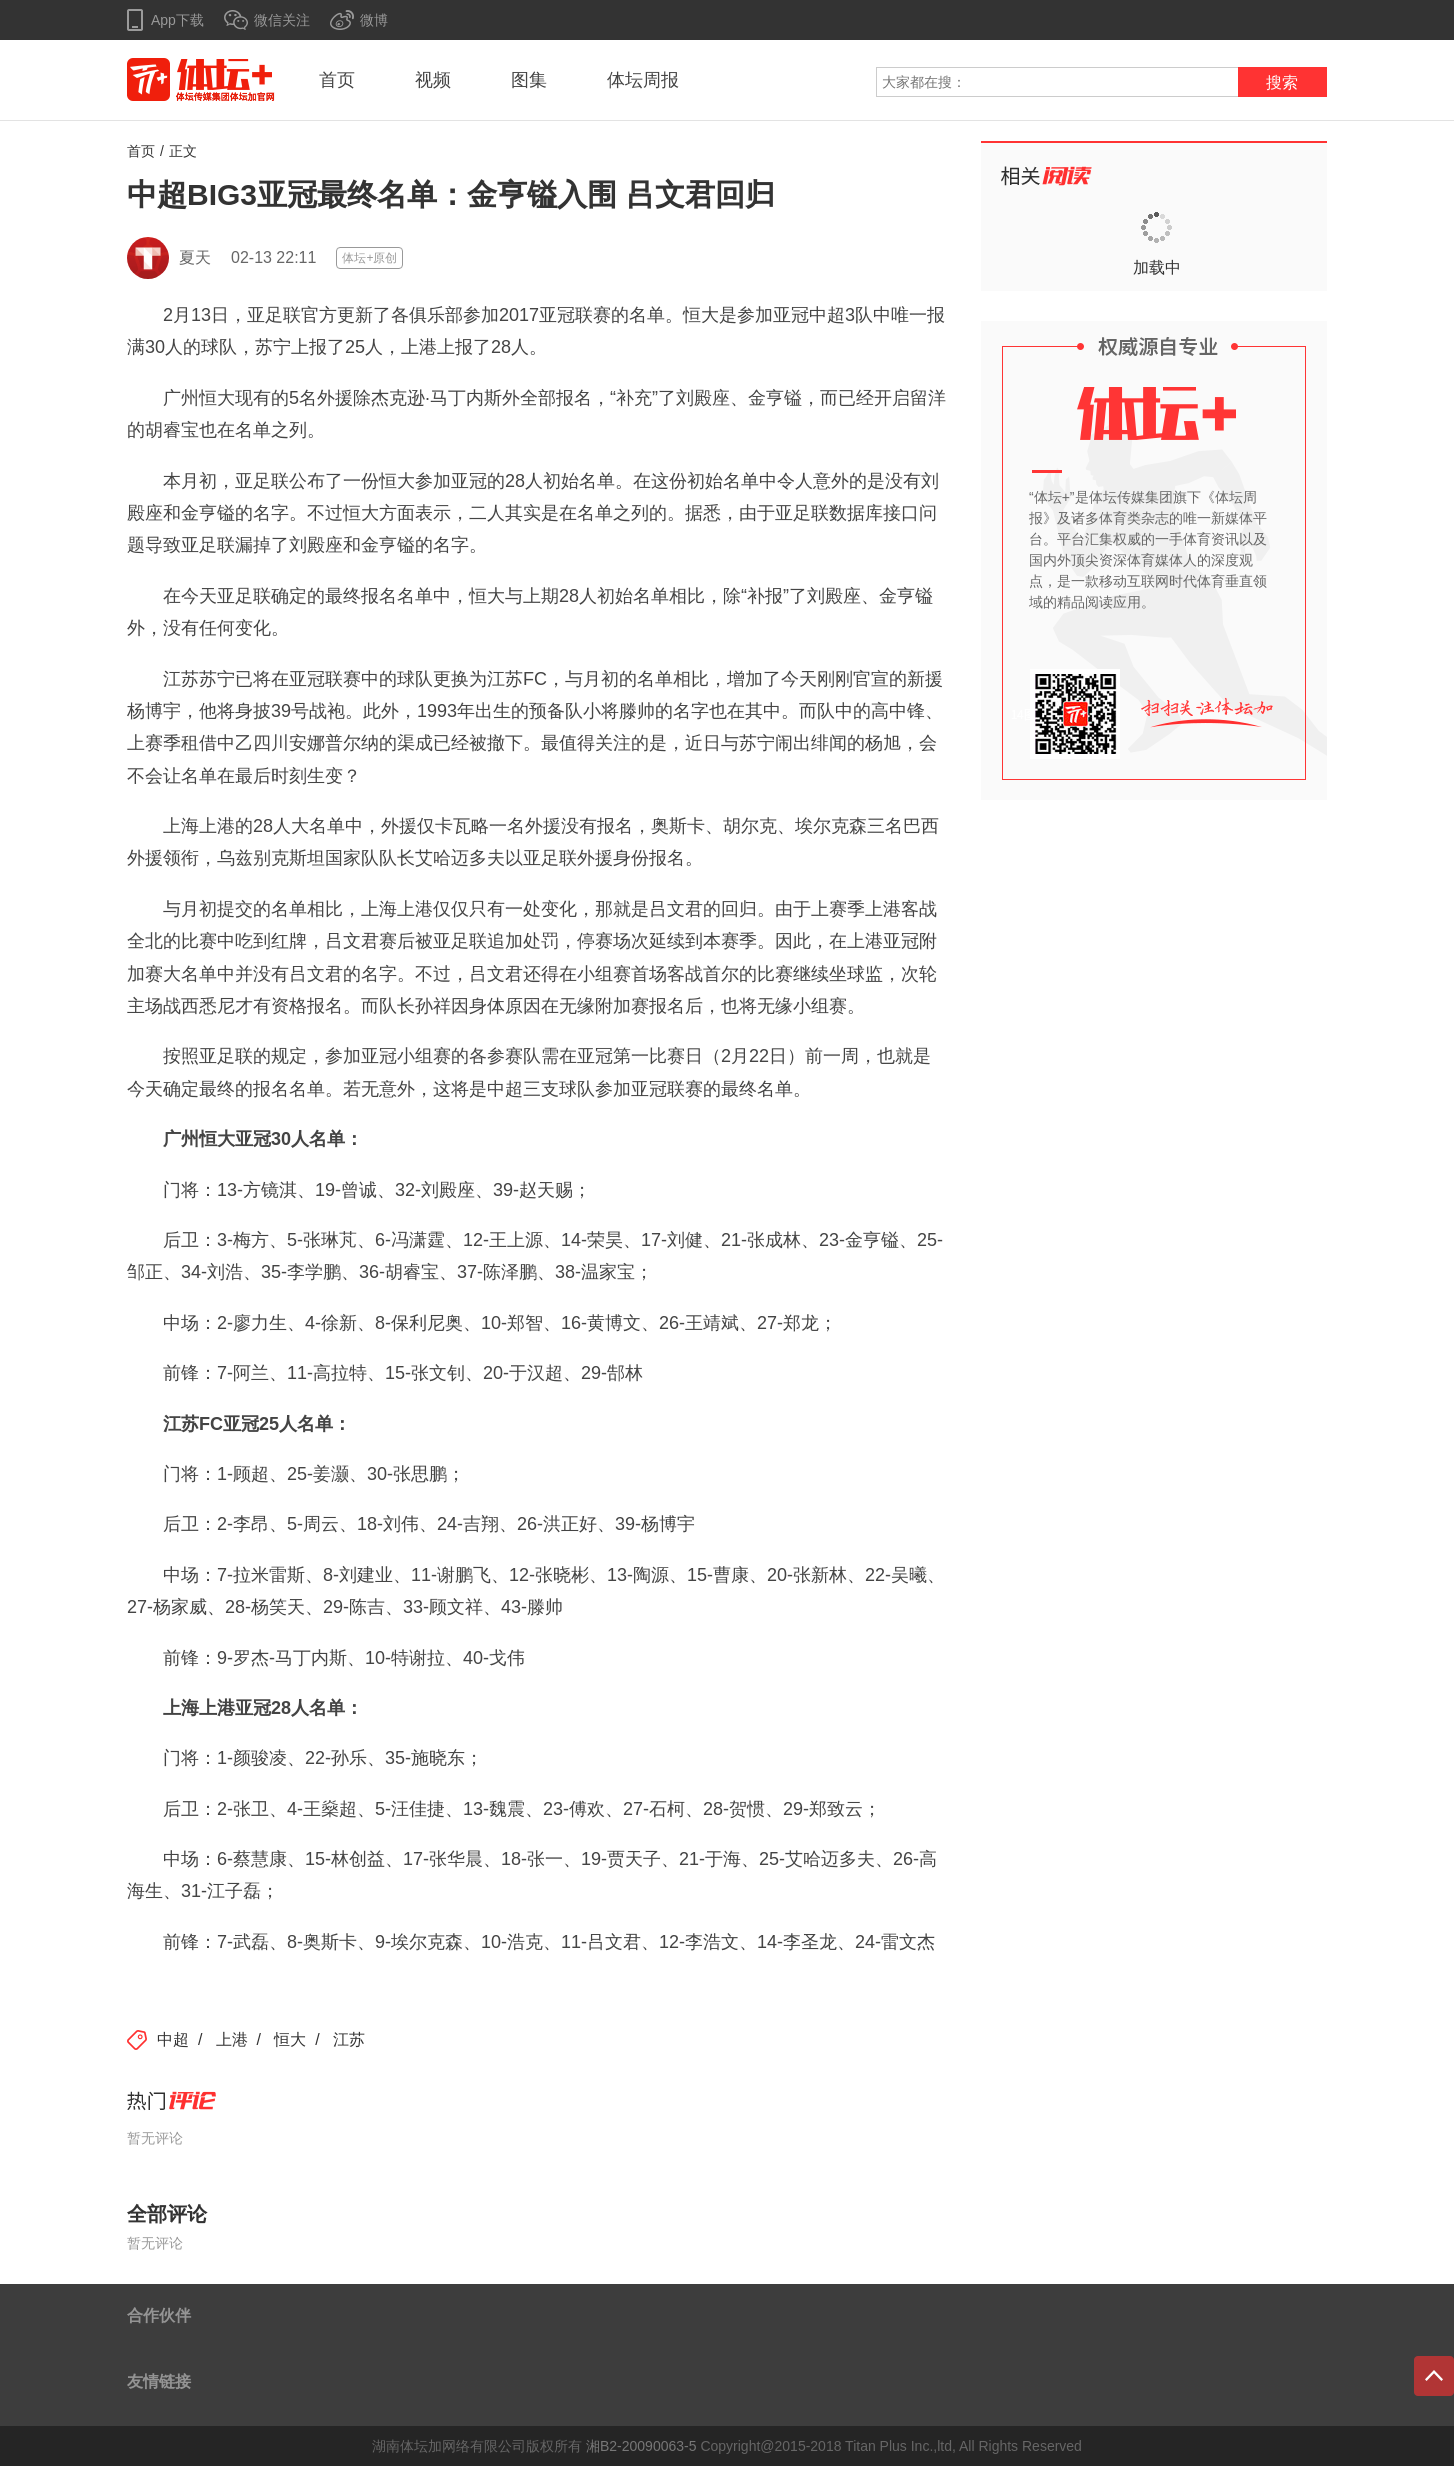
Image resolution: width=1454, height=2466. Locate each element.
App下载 (177, 20)
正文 (183, 151)
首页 (337, 80)
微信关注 (282, 20)
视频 (433, 80)
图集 (529, 80)
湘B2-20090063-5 (641, 2446)
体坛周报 (643, 80)
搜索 (1282, 82)
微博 (374, 20)
